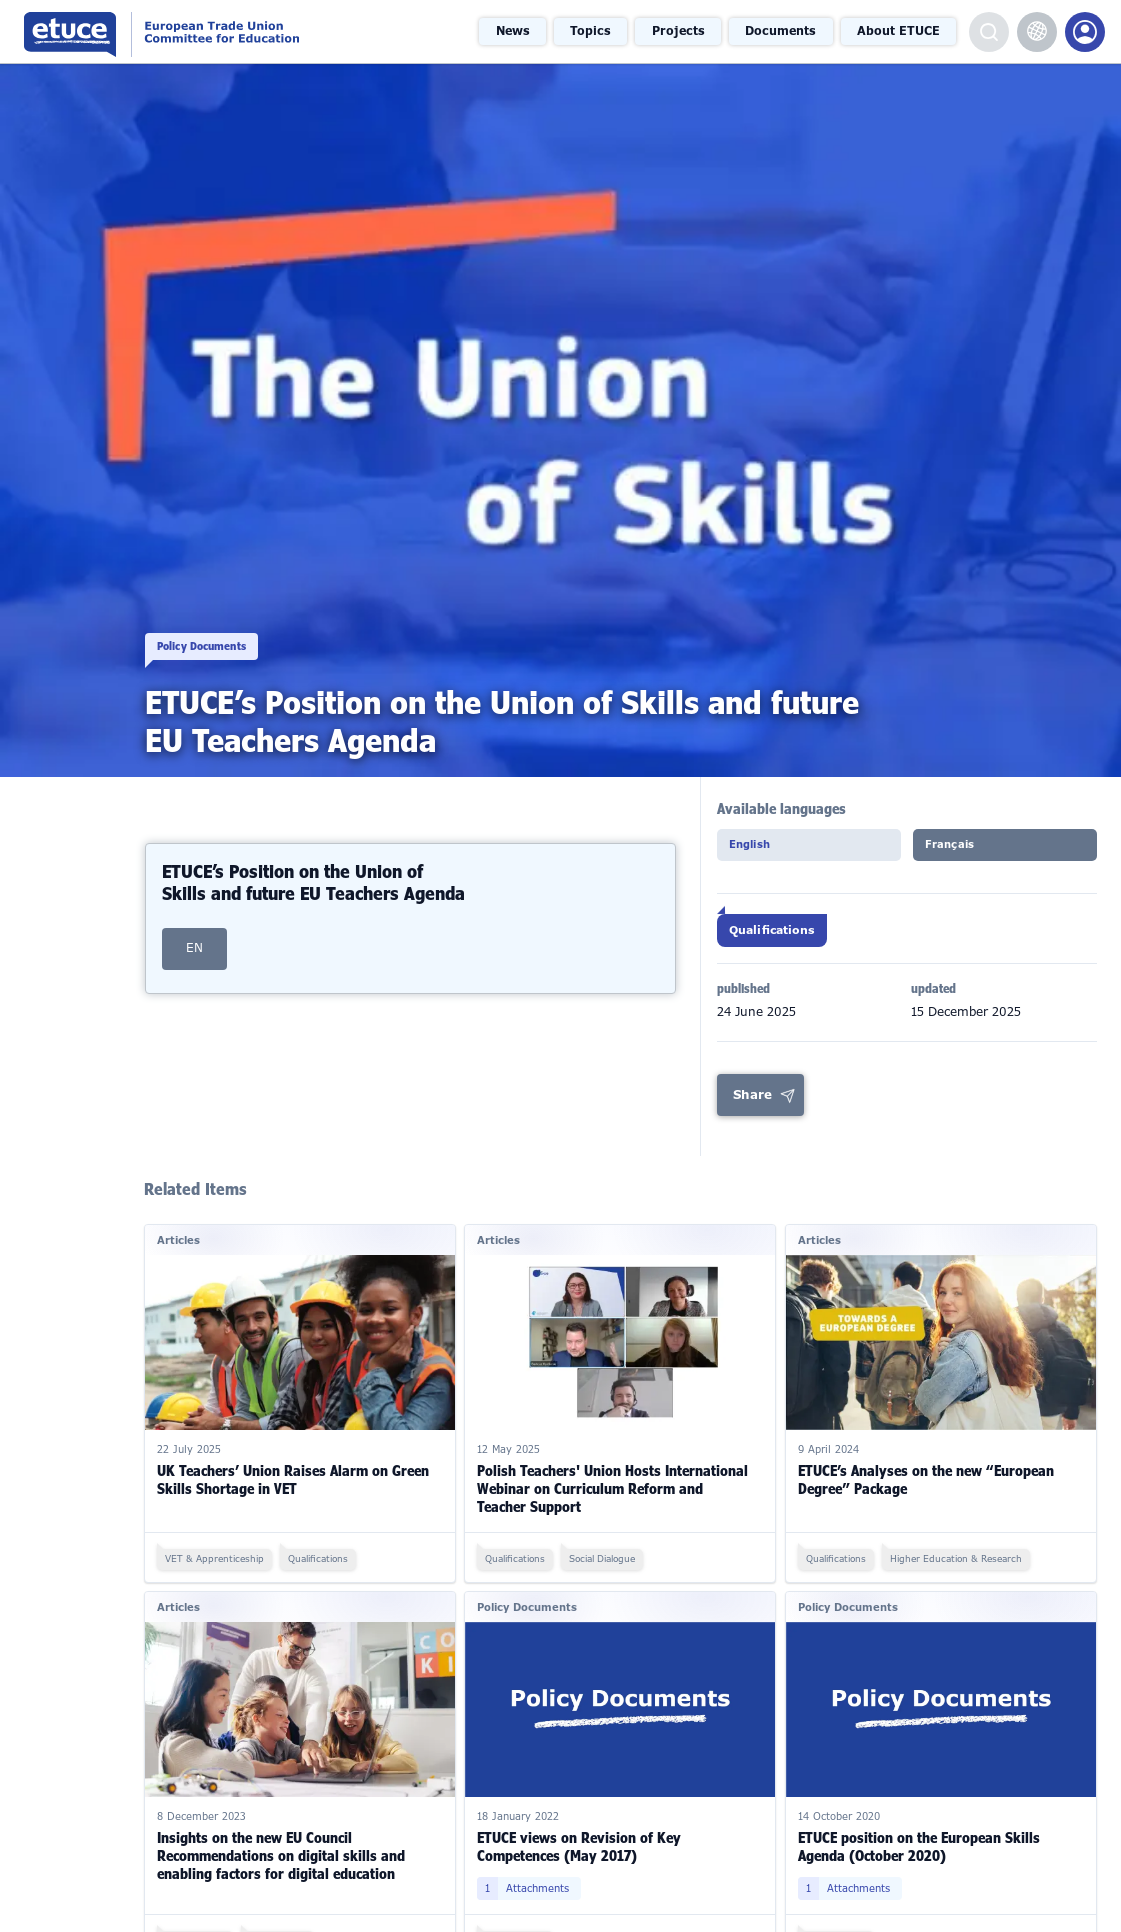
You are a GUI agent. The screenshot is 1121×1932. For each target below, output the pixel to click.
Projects (683, 31)
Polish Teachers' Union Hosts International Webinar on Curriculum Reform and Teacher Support (612, 1500)
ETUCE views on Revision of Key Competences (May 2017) (579, 1858)
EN (194, 919)
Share (753, 1108)
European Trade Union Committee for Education (209, 31)
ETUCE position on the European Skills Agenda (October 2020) (919, 1858)
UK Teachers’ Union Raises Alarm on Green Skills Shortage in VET (293, 1491)
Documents (783, 31)
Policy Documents (218, 628)
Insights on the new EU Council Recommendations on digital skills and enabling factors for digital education (281, 1867)
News (521, 31)
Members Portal (1085, 32)
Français (958, 850)
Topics (598, 31)
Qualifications (780, 938)
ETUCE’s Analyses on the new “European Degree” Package (926, 1491)
